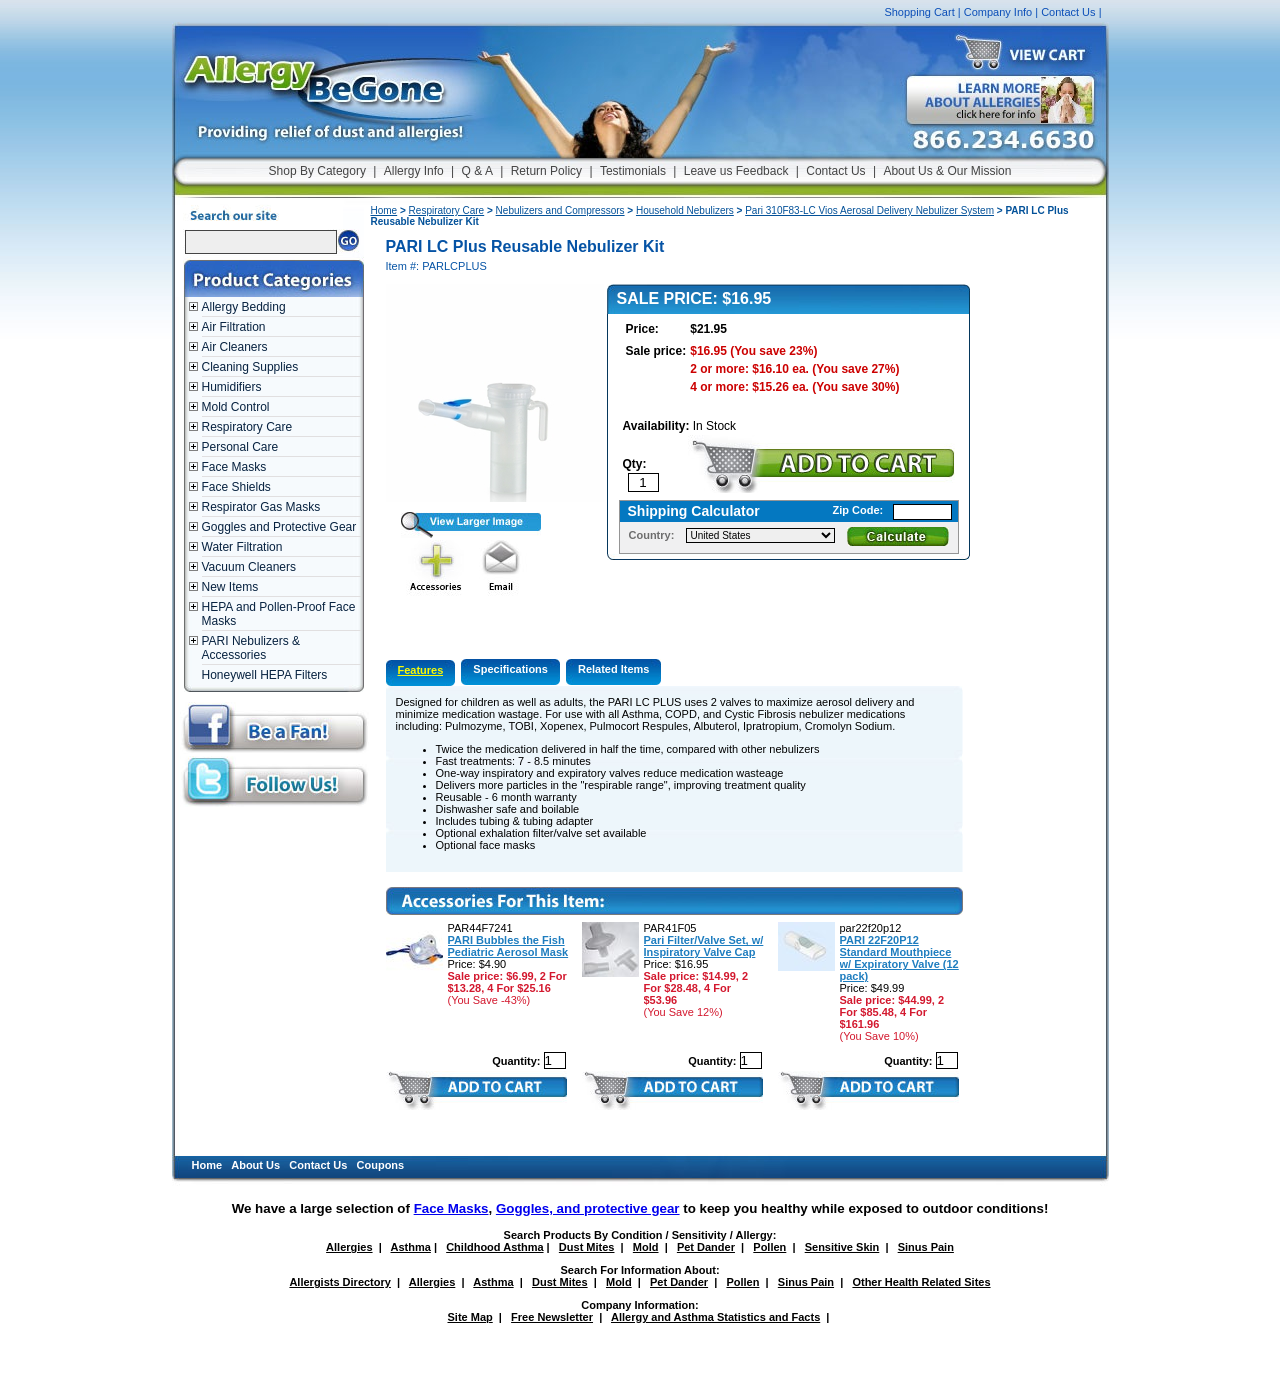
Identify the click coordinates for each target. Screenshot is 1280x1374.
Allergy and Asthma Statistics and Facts (715, 1317)
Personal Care (240, 447)
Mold (646, 1247)
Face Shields (236, 487)
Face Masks (234, 467)
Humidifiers (232, 387)
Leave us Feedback (736, 171)
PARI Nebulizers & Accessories (251, 648)
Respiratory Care (247, 427)
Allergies (349, 1247)
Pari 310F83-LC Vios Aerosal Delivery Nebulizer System (869, 210)
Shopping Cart (919, 12)
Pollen (769, 1247)
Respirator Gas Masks (261, 507)
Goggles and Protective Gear (279, 527)
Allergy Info (414, 171)
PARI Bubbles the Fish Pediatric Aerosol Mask (508, 946)
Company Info (998, 12)
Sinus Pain (926, 1247)
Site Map (470, 1317)
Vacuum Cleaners (249, 567)
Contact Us (1068, 12)
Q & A (477, 171)
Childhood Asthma (494, 1247)
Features (421, 670)
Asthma (411, 1247)
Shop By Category (317, 171)
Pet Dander (706, 1247)
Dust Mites (587, 1247)
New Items (230, 587)
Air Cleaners (235, 347)
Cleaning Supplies (250, 367)
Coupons (381, 1165)
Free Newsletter (552, 1317)
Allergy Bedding (244, 307)
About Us (255, 1165)
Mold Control (236, 407)
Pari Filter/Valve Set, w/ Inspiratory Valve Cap (704, 946)
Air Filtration (234, 327)
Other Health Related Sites (921, 1282)
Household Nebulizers (685, 210)
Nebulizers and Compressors (560, 210)
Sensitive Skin (842, 1247)
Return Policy (546, 171)
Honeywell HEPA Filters (265, 675)
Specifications (510, 669)
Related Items (614, 669)
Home (384, 210)
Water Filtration (242, 547)
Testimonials (633, 171)
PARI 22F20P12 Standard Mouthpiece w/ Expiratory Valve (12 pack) (899, 958)
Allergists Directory (339, 1282)
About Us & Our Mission (947, 171)
